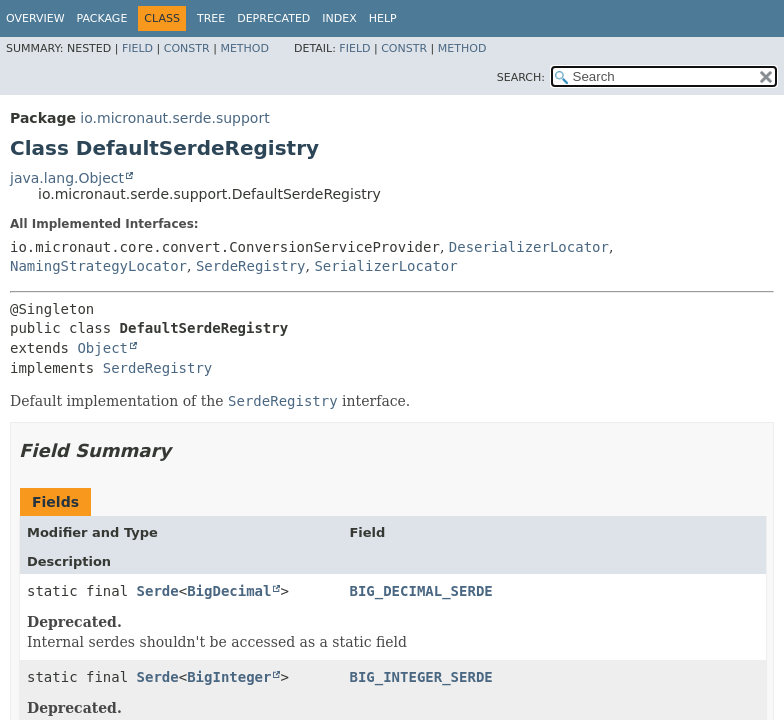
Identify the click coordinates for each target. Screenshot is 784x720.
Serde (158, 591)
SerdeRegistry (251, 266)
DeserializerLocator (529, 247)
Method (244, 48)
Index (339, 18)
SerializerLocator (385, 266)
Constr (187, 48)
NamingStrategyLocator (98, 266)
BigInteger (229, 677)
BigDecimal (229, 591)
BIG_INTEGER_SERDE (420, 677)
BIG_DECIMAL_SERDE (420, 591)
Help (383, 18)
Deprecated (273, 18)
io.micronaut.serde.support (174, 118)
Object (102, 348)
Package (102, 18)
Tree (211, 18)
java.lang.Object (67, 178)
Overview (35, 18)
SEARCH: (521, 77)
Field (137, 48)
